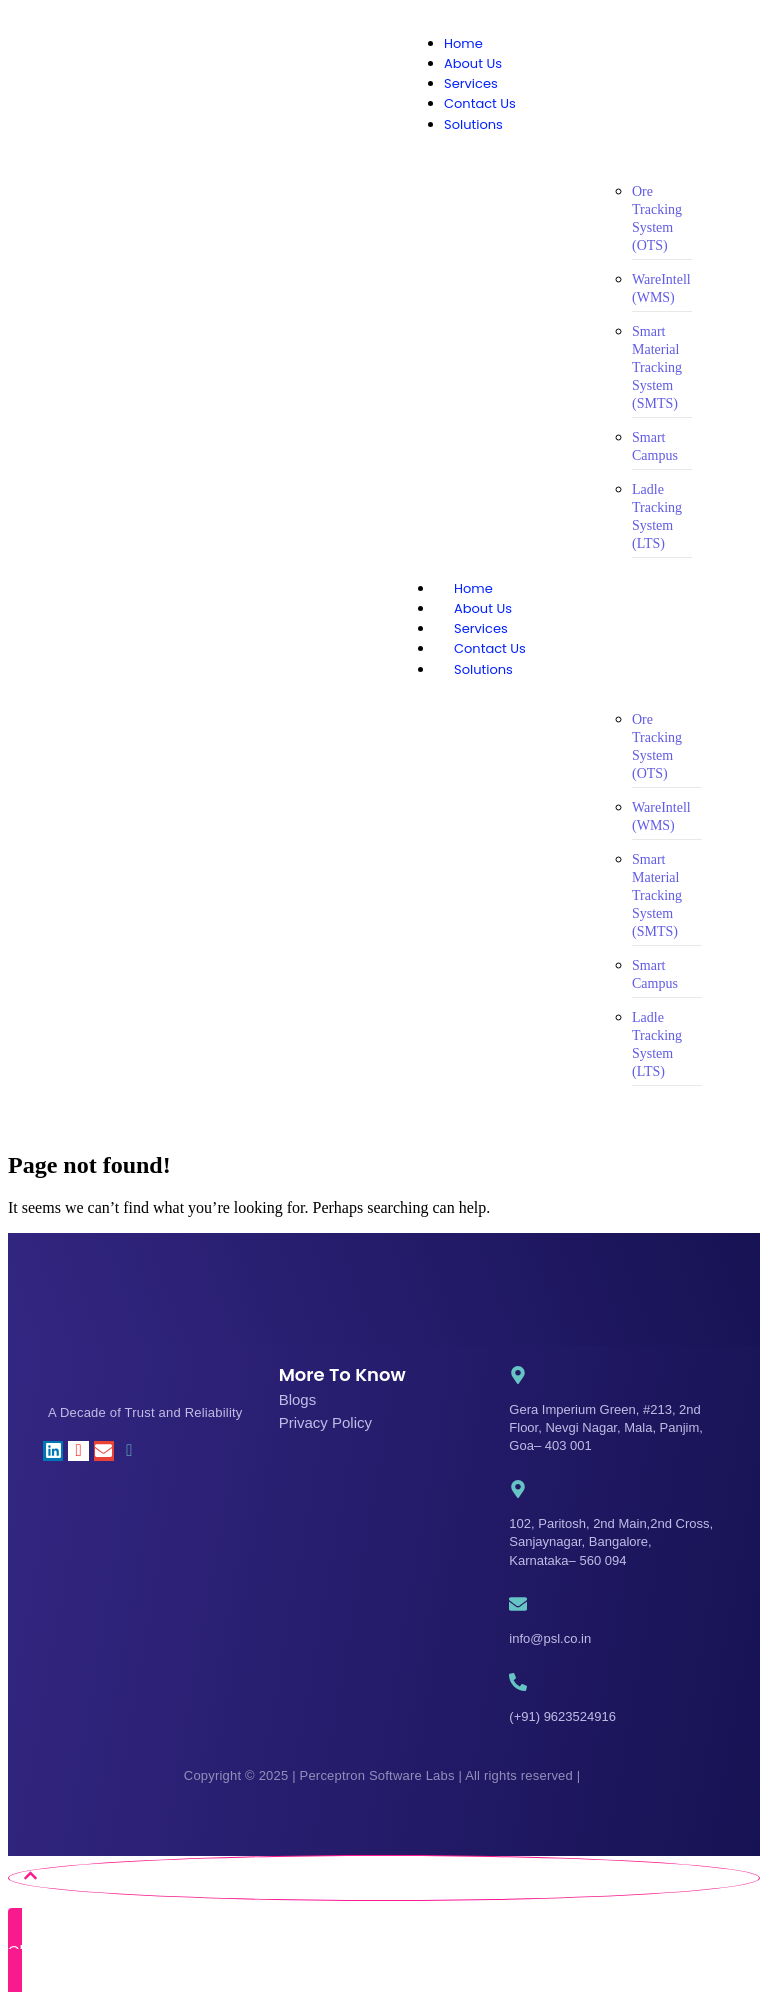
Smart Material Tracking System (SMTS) (657, 367)
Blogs (298, 1399)
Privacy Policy (325, 1422)
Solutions (503, 669)
